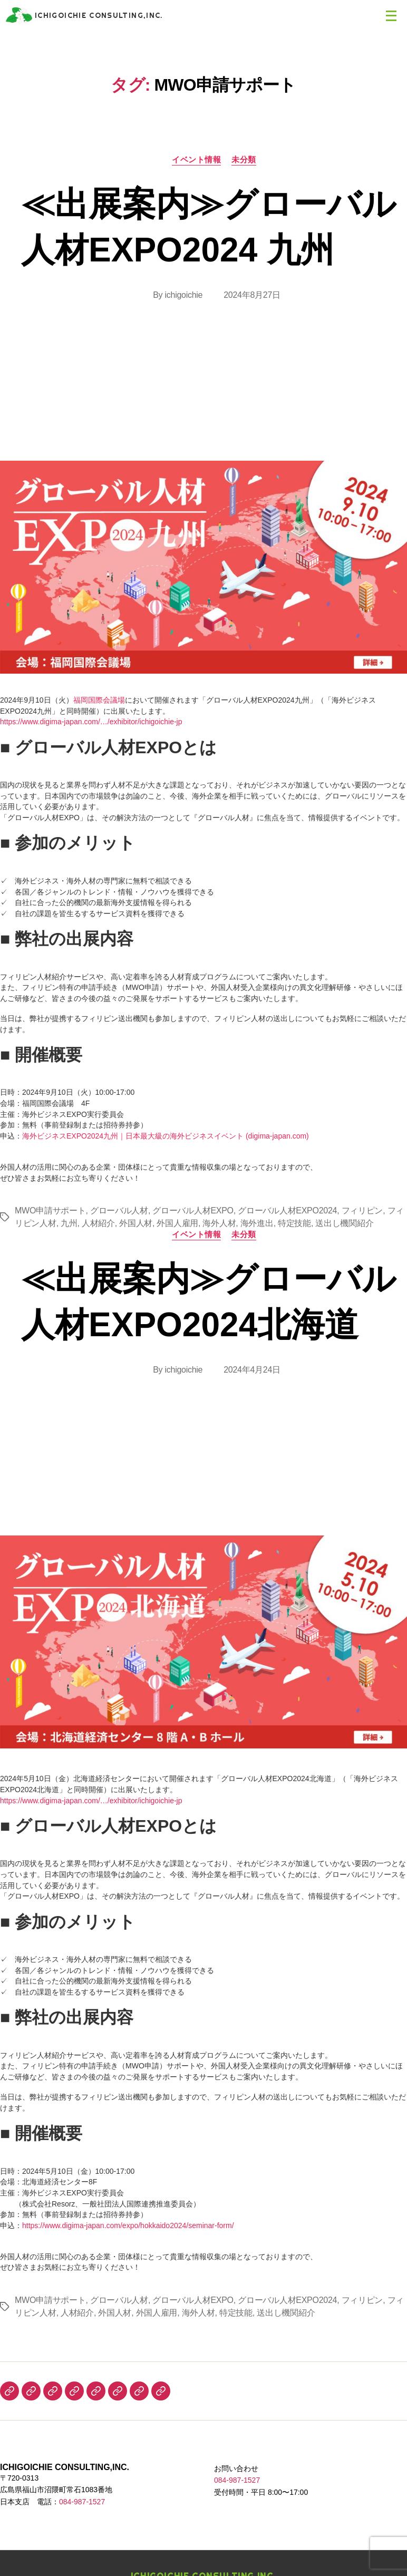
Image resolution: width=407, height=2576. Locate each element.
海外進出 (257, 1223)
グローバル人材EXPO (193, 1210)
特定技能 (294, 1223)
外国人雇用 (177, 1223)
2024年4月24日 (252, 1369)
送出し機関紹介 (344, 1223)
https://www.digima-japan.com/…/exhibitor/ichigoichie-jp (91, 721)
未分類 (243, 159)
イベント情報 (196, 159)
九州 (69, 1223)
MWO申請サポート (50, 1210)
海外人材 (219, 1223)
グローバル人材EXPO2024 (287, 1210)
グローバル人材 (119, 1210)
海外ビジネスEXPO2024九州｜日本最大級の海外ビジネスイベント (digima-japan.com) (165, 1136)
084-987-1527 (82, 2501)
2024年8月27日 (252, 294)
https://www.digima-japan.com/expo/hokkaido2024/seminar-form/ (128, 2225)
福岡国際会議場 (99, 700)
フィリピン (362, 1210)
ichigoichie (183, 294)
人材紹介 (98, 1223)
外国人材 (135, 1223)
